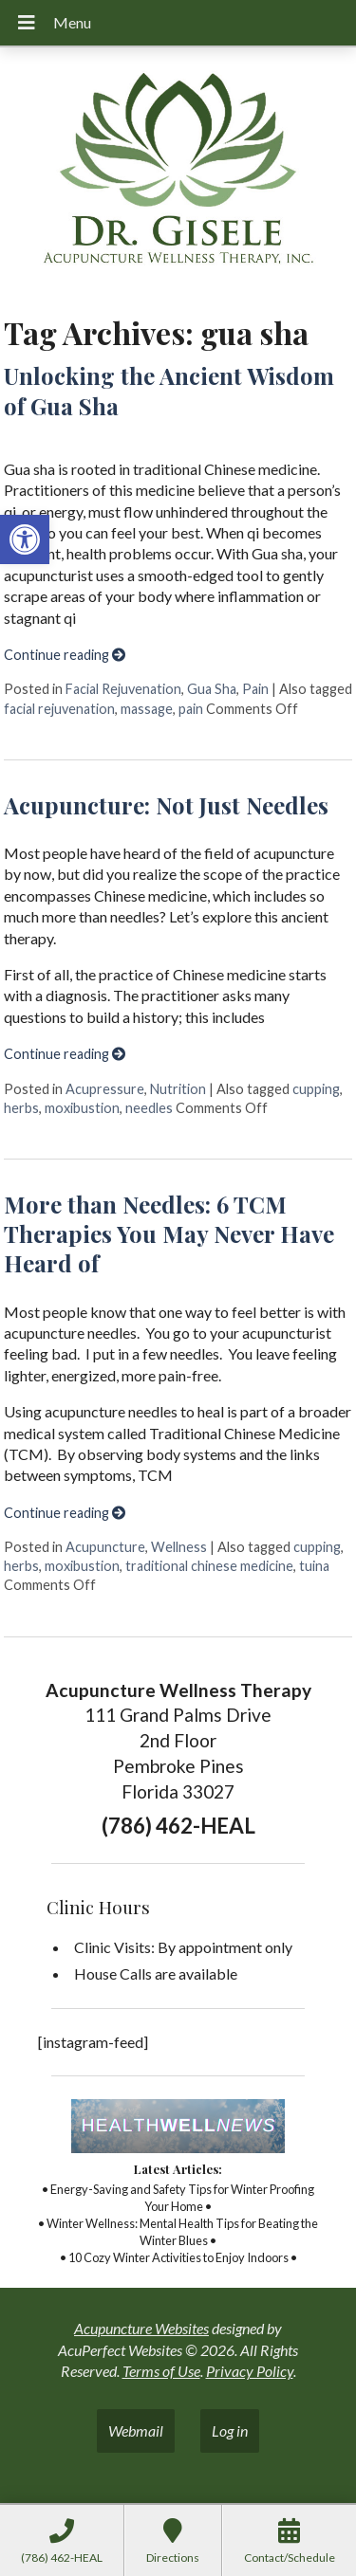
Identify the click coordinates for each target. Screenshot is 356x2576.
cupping (316, 1089)
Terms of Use (161, 2371)
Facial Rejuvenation (123, 689)
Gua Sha (211, 689)
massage (147, 709)
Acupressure (105, 1089)
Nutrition (178, 1089)
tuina (314, 1566)
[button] (24, 539)
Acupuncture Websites (141, 2328)
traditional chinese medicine (209, 1566)
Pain (255, 689)
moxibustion (82, 1108)
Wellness (179, 1547)
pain (190, 709)
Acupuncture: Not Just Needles (166, 805)
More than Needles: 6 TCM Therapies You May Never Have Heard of (169, 1233)
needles (149, 1108)
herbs (21, 1108)
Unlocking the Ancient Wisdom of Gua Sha (169, 390)
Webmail (135, 2430)
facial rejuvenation (59, 709)
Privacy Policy (249, 2371)
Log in (230, 2430)
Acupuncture (105, 1547)
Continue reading (64, 655)
